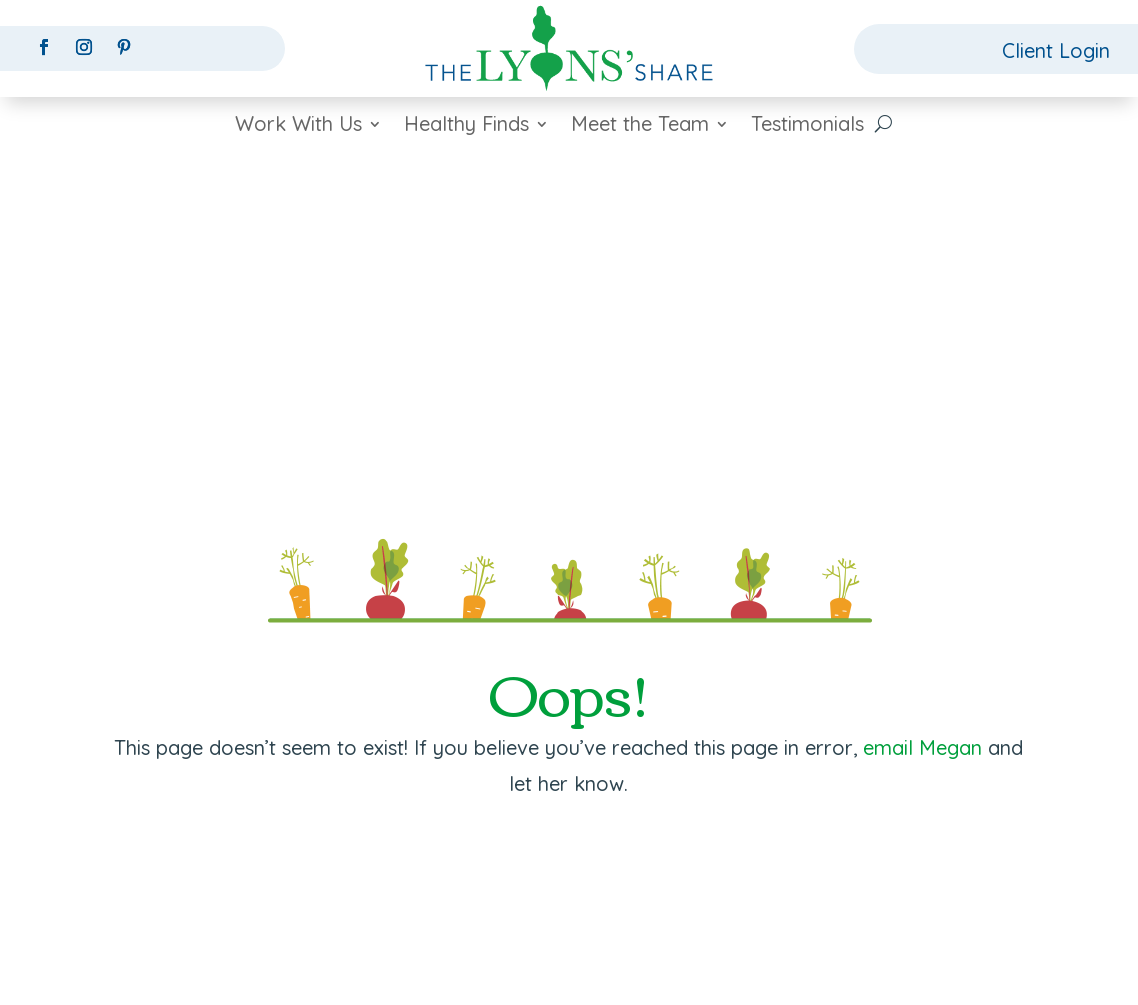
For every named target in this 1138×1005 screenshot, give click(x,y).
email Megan (922, 747)
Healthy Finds (466, 126)
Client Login (1056, 50)
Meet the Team (640, 126)
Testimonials (807, 126)
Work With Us (298, 126)
